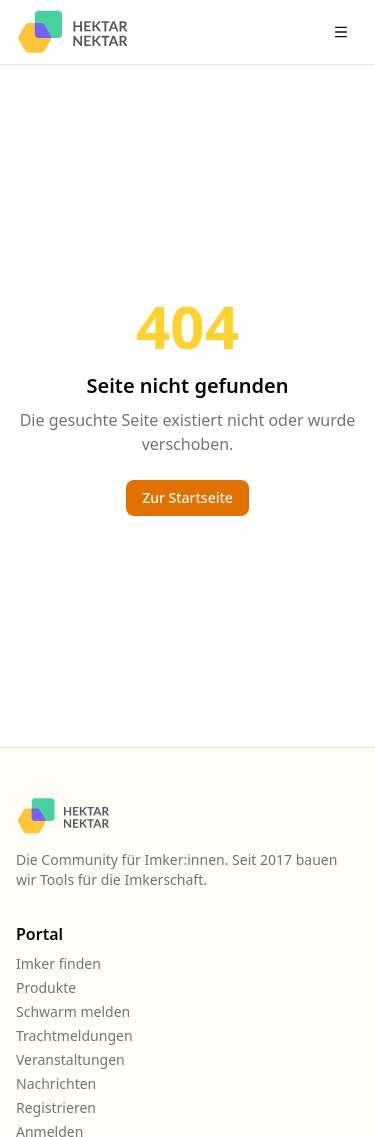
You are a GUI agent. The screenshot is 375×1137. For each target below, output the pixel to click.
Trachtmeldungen (74, 1035)
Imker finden (58, 963)
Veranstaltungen (70, 1059)
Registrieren (56, 1107)
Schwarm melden (73, 1011)
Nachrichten (56, 1083)
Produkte (46, 987)
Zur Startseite (187, 497)
